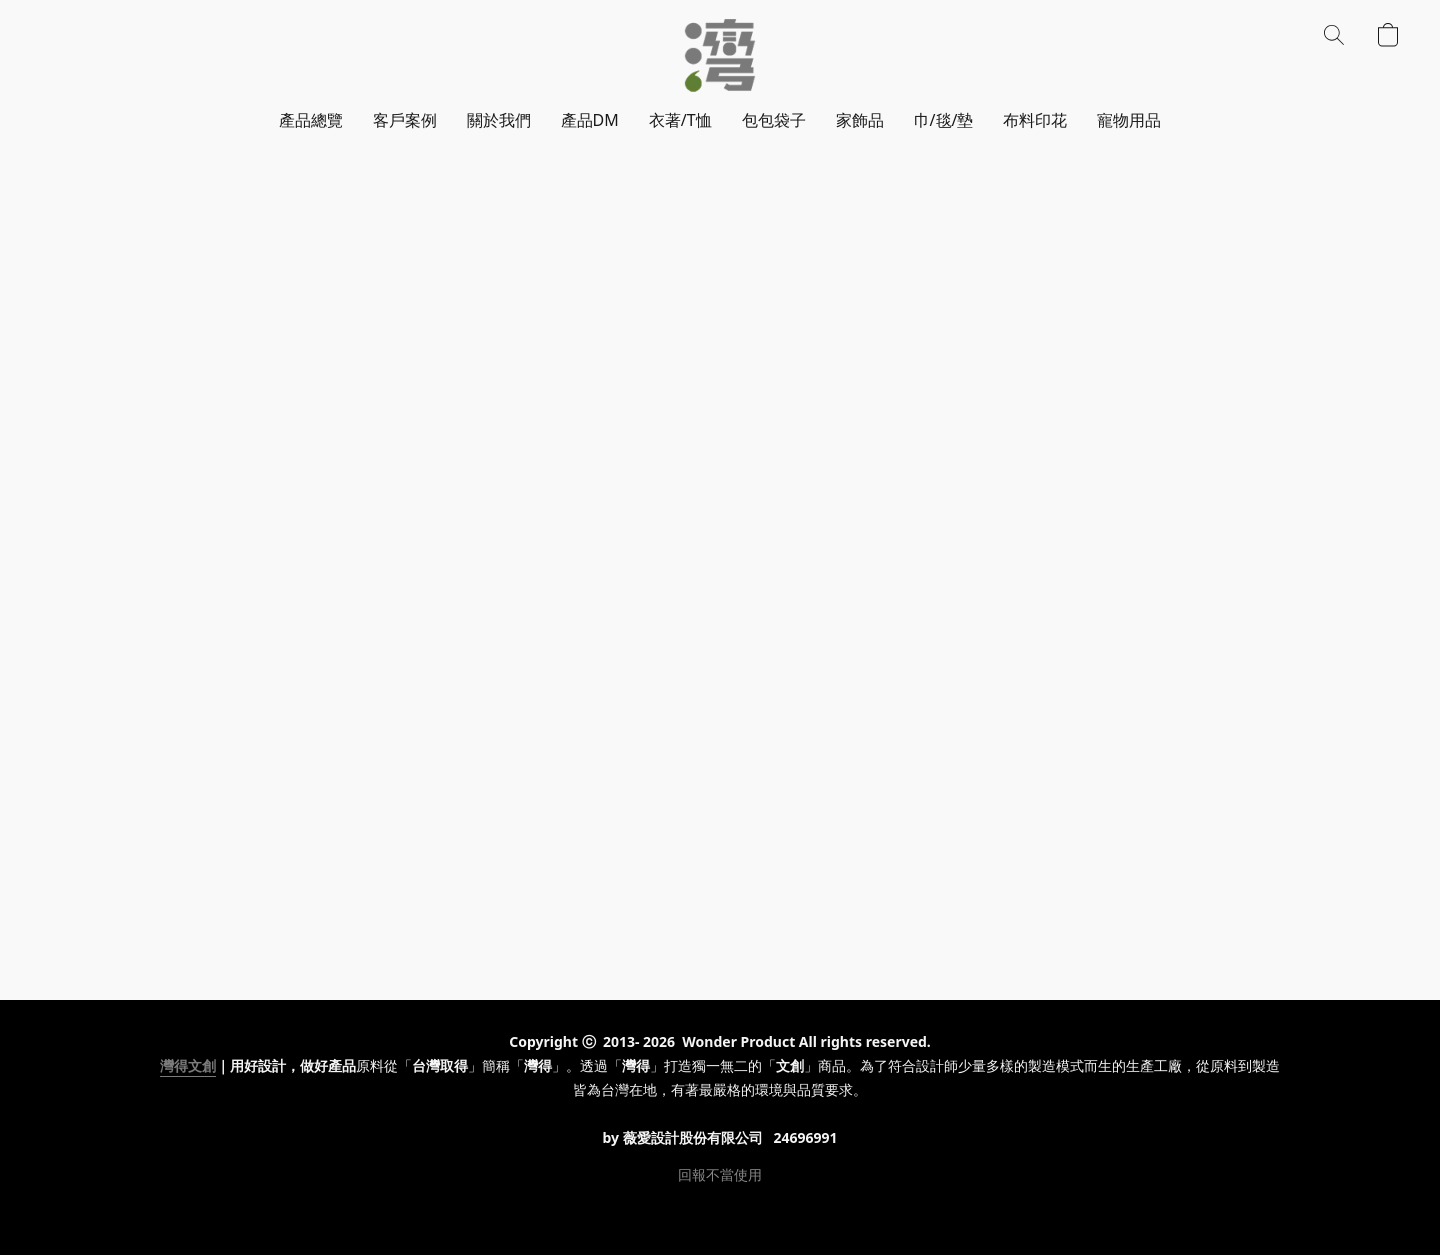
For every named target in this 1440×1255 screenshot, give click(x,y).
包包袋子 (774, 120)
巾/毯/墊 (944, 120)
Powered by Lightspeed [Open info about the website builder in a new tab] (719, 1211)
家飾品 (860, 120)
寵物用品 (1129, 120)
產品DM (590, 120)
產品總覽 (311, 120)
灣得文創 (188, 1065)
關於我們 (499, 120)
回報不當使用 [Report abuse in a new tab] (720, 1174)
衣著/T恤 (680, 120)
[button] (720, 55)
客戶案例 (405, 120)
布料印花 (1035, 120)
